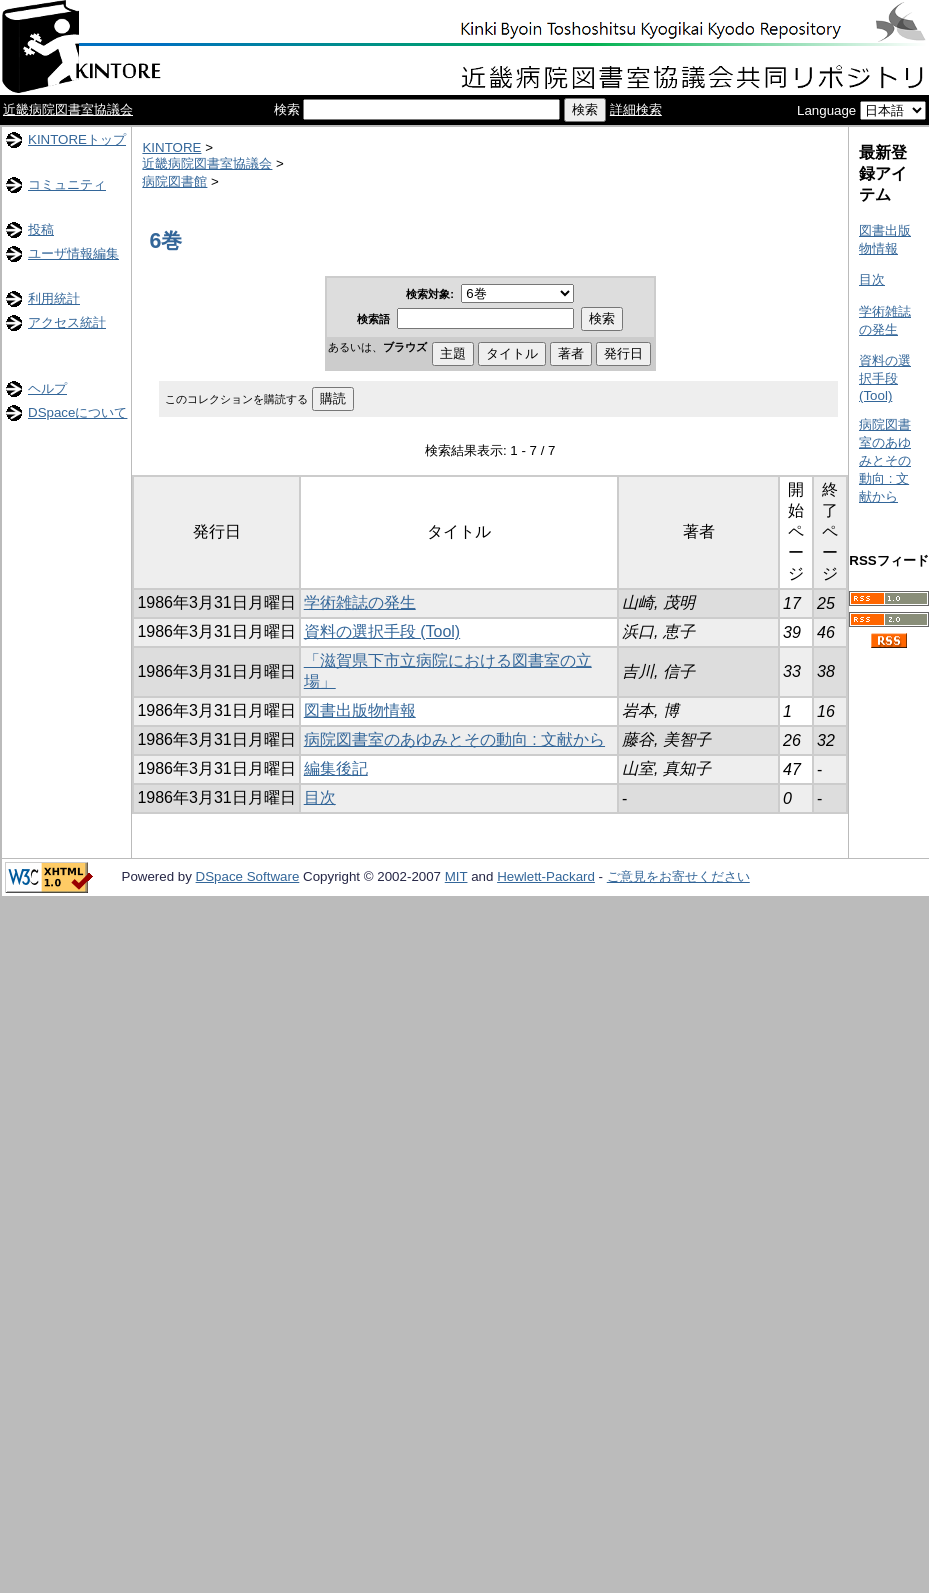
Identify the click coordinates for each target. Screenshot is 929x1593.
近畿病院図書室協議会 (68, 109)
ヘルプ (47, 388)
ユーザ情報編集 (73, 253)
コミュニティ (67, 184)
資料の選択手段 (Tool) (382, 631)
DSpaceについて (77, 412)
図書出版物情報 (360, 710)
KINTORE (171, 147)
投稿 (41, 229)
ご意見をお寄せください (678, 876)
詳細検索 (636, 109)
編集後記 (336, 768)
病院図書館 (174, 181)
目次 (320, 797)
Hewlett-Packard (546, 876)
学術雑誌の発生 (360, 602)
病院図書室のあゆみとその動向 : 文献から (454, 739)
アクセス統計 (67, 322)
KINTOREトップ (77, 139)
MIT (456, 876)
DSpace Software (248, 876)
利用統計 (54, 298)
